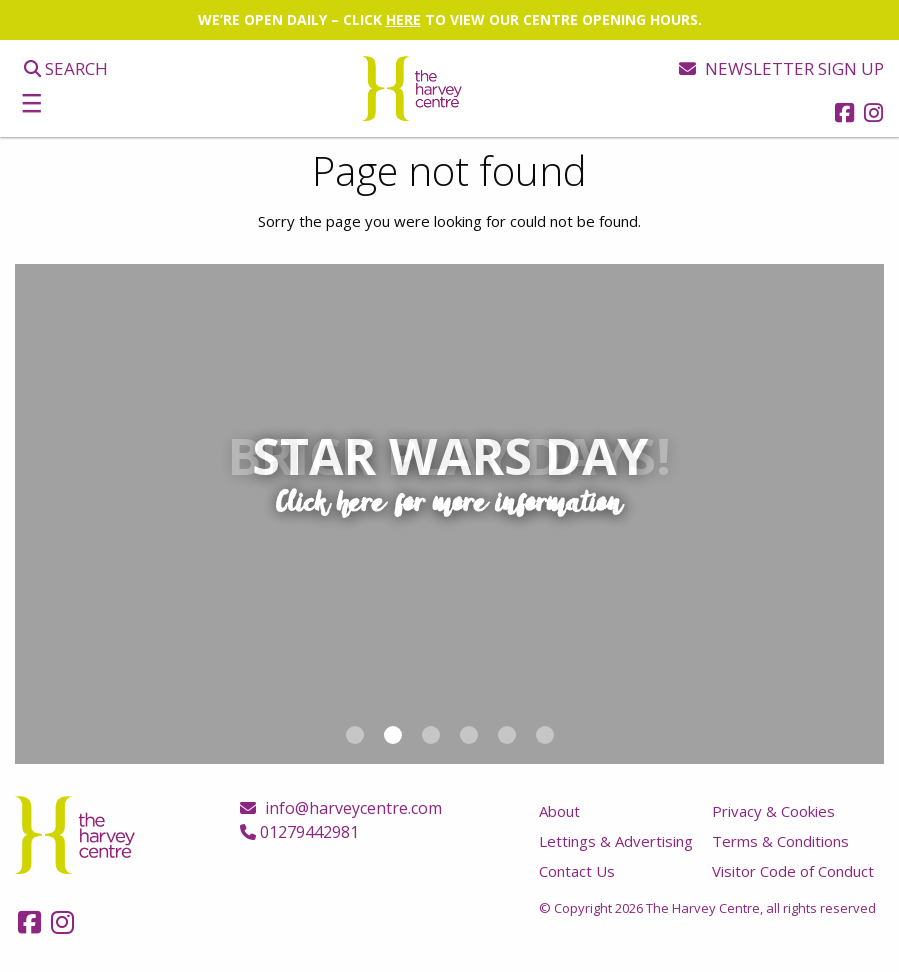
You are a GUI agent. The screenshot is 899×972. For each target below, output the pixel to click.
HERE (403, 19)
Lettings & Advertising (616, 841)
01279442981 (299, 832)
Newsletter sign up (781, 68)
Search (66, 68)
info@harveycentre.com (341, 808)
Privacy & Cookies (773, 811)
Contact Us (577, 871)
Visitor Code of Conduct (793, 871)
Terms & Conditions (780, 841)
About (559, 811)
